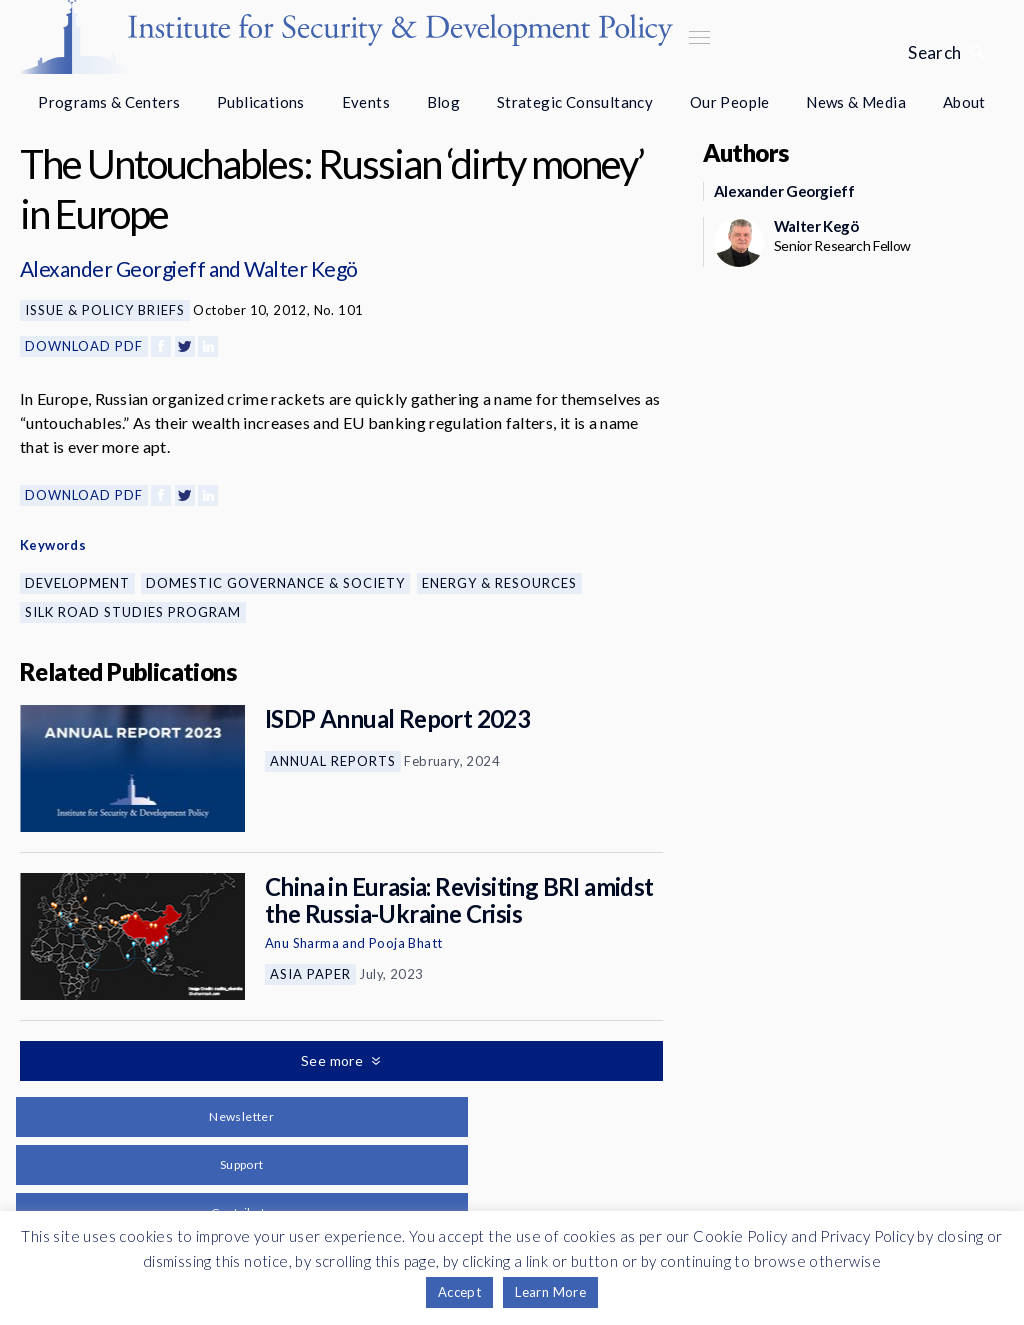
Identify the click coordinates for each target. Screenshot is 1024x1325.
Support (242, 1164)
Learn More (550, 1292)
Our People (730, 102)
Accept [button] (459, 1292)
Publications (261, 102)
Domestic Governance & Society (275, 583)
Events (366, 102)
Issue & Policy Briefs (105, 310)
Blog (444, 102)
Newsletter (241, 1116)
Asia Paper (310, 974)
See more (334, 1060)
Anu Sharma (302, 943)
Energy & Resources (499, 583)
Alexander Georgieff (112, 268)
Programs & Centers (109, 102)
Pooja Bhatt (405, 943)
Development (77, 583)
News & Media (856, 102)
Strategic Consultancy (575, 102)
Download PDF (84, 346)
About (964, 102)
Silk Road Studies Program (133, 612)
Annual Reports (333, 761)
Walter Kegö (300, 268)
